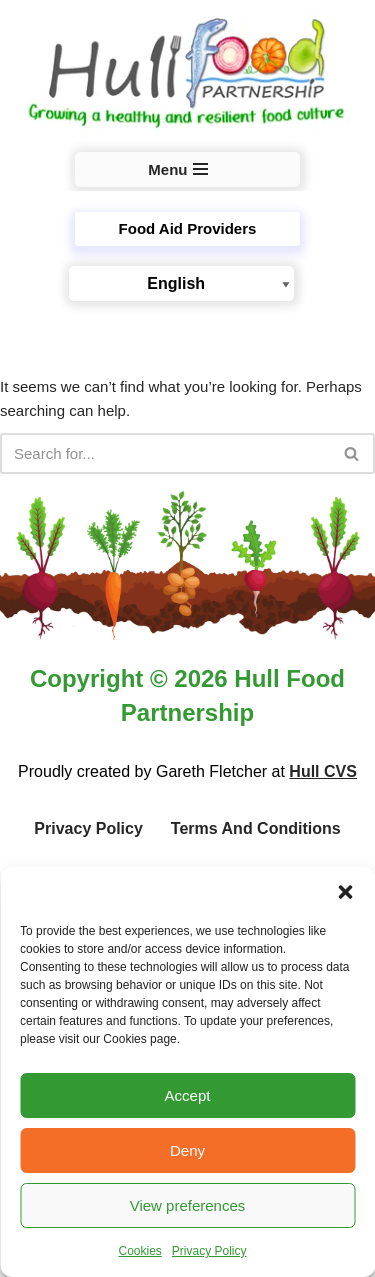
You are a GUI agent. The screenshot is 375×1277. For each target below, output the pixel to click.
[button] (345, 892)
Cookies (139, 1251)
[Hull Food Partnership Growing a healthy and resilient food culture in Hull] (187, 74)
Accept (188, 1095)
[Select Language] (181, 283)
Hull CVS (323, 771)
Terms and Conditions (256, 828)
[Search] (165, 453)
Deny (187, 1150)
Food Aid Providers (188, 228)
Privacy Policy (209, 1251)
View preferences (188, 1205)
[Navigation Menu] (187, 169)
